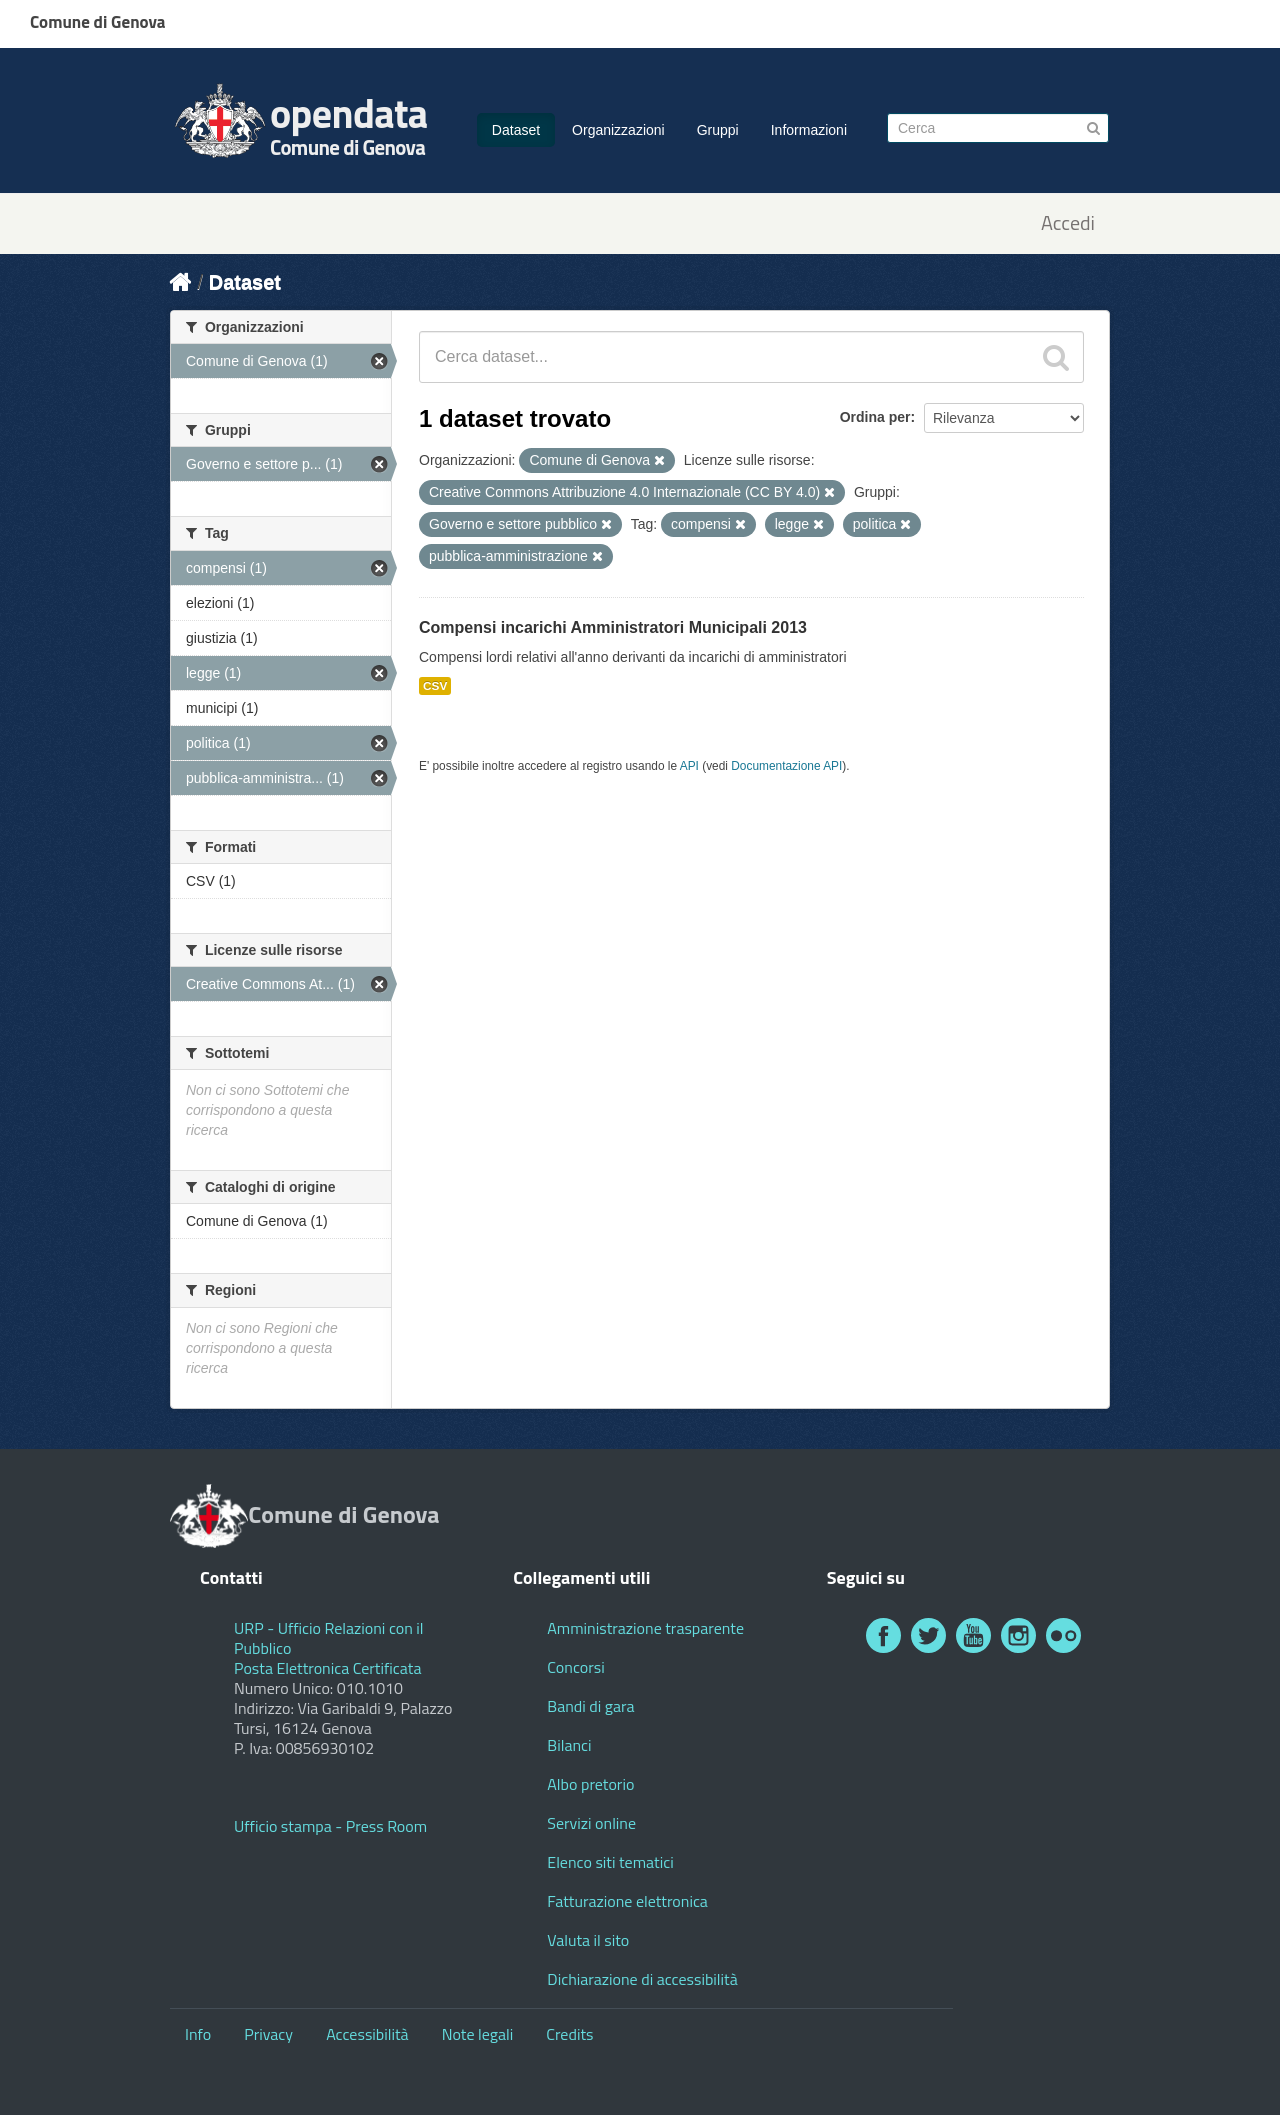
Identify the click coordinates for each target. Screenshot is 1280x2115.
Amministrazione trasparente (645, 1628)
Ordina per (875, 417)
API (689, 766)
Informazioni (809, 130)
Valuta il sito (588, 1940)
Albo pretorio (590, 1784)
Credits (569, 2034)
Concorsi (575, 1667)
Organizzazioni (618, 130)
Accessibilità (367, 2034)
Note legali (478, 2034)
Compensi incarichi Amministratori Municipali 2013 (613, 627)
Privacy (268, 2034)
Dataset (516, 130)
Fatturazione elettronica (627, 1901)
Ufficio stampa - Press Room (330, 1826)
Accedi (1068, 223)
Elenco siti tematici (610, 1862)
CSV (435, 686)
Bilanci (569, 1745)
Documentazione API (786, 766)
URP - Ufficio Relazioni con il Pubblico (329, 1638)
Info (198, 2034)
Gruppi (718, 130)
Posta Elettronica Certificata (327, 1668)
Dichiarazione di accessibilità (642, 1979)
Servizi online (591, 1823)
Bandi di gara (590, 1706)
